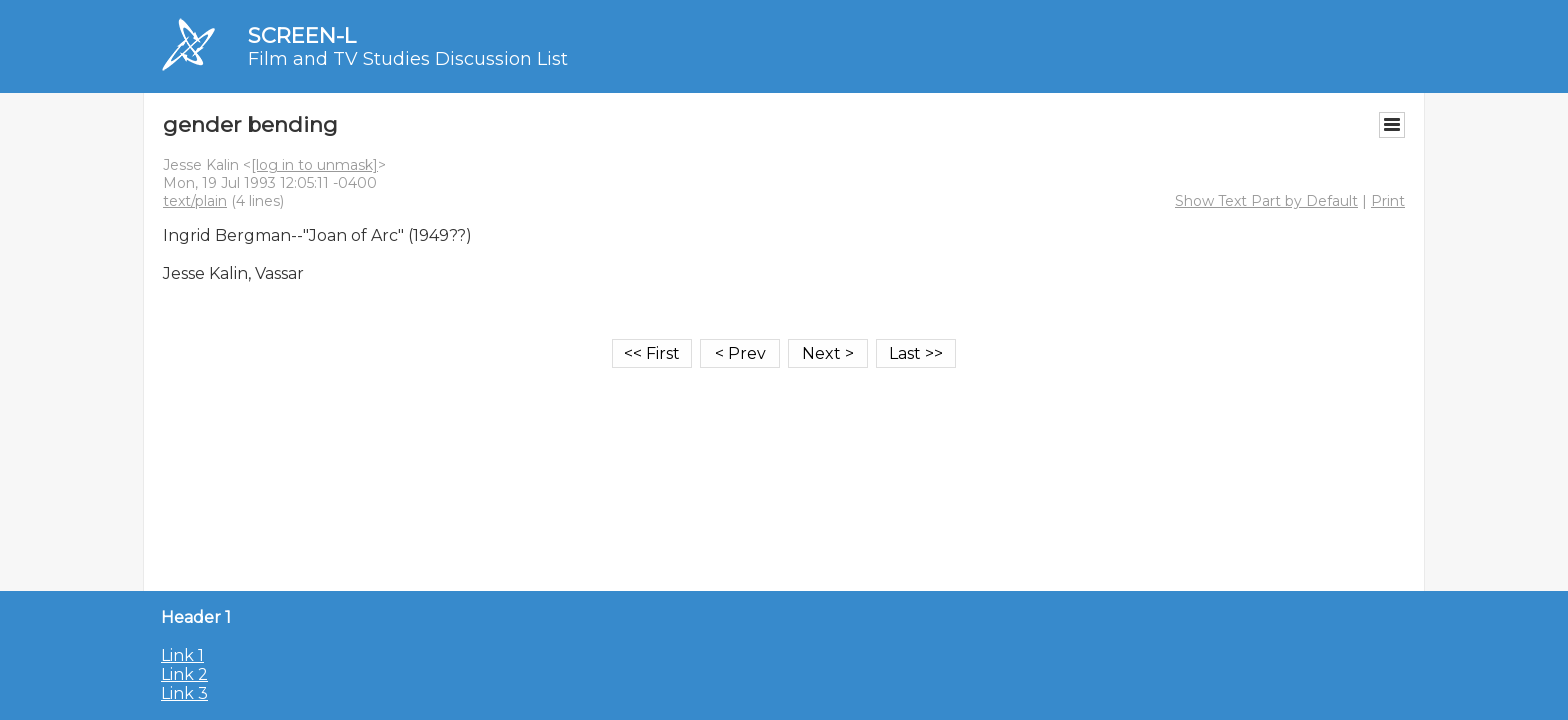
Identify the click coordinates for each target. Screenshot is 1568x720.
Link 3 (184, 693)
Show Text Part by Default (1266, 201)
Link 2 (184, 674)
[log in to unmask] (314, 165)
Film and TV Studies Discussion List (408, 59)
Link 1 (182, 655)
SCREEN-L (302, 35)
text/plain (195, 201)
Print (1388, 201)
